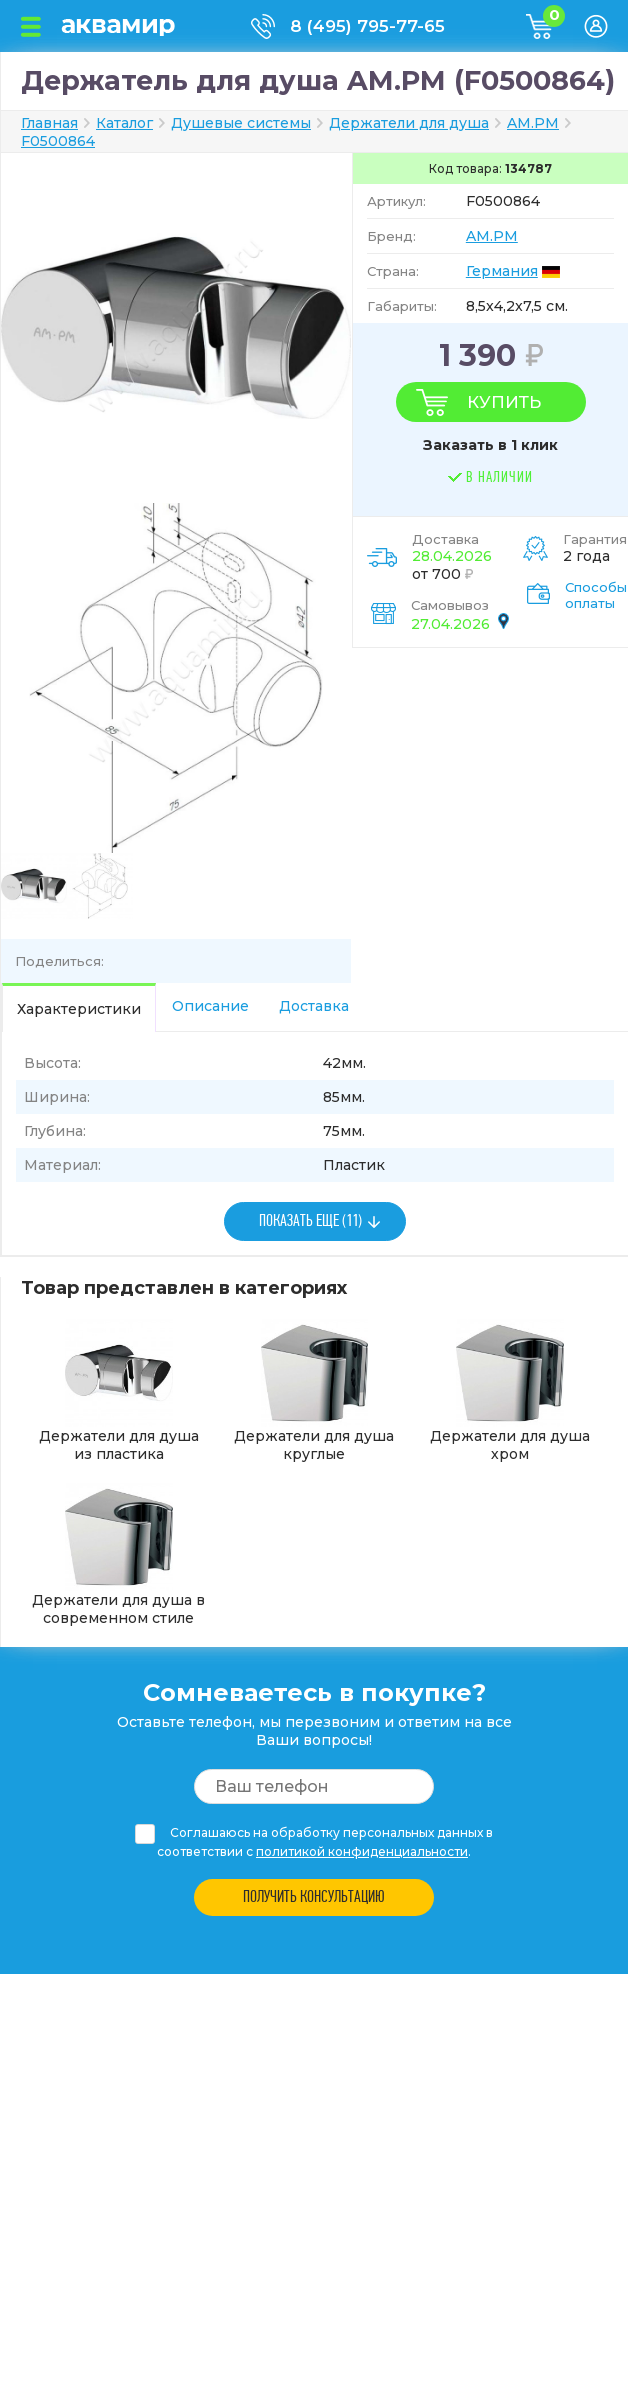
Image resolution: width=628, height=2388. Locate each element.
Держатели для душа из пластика (119, 1391)
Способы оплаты (596, 595)
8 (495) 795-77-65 (367, 26)
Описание (210, 1006)
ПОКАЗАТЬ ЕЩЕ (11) (310, 1221)
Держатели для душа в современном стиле (118, 1555)
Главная (49, 123)
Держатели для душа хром (510, 1391)
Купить (504, 402)
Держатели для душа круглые (314, 1391)
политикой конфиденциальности (362, 1851)
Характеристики (79, 1009)
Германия (502, 271)
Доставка (314, 1006)
